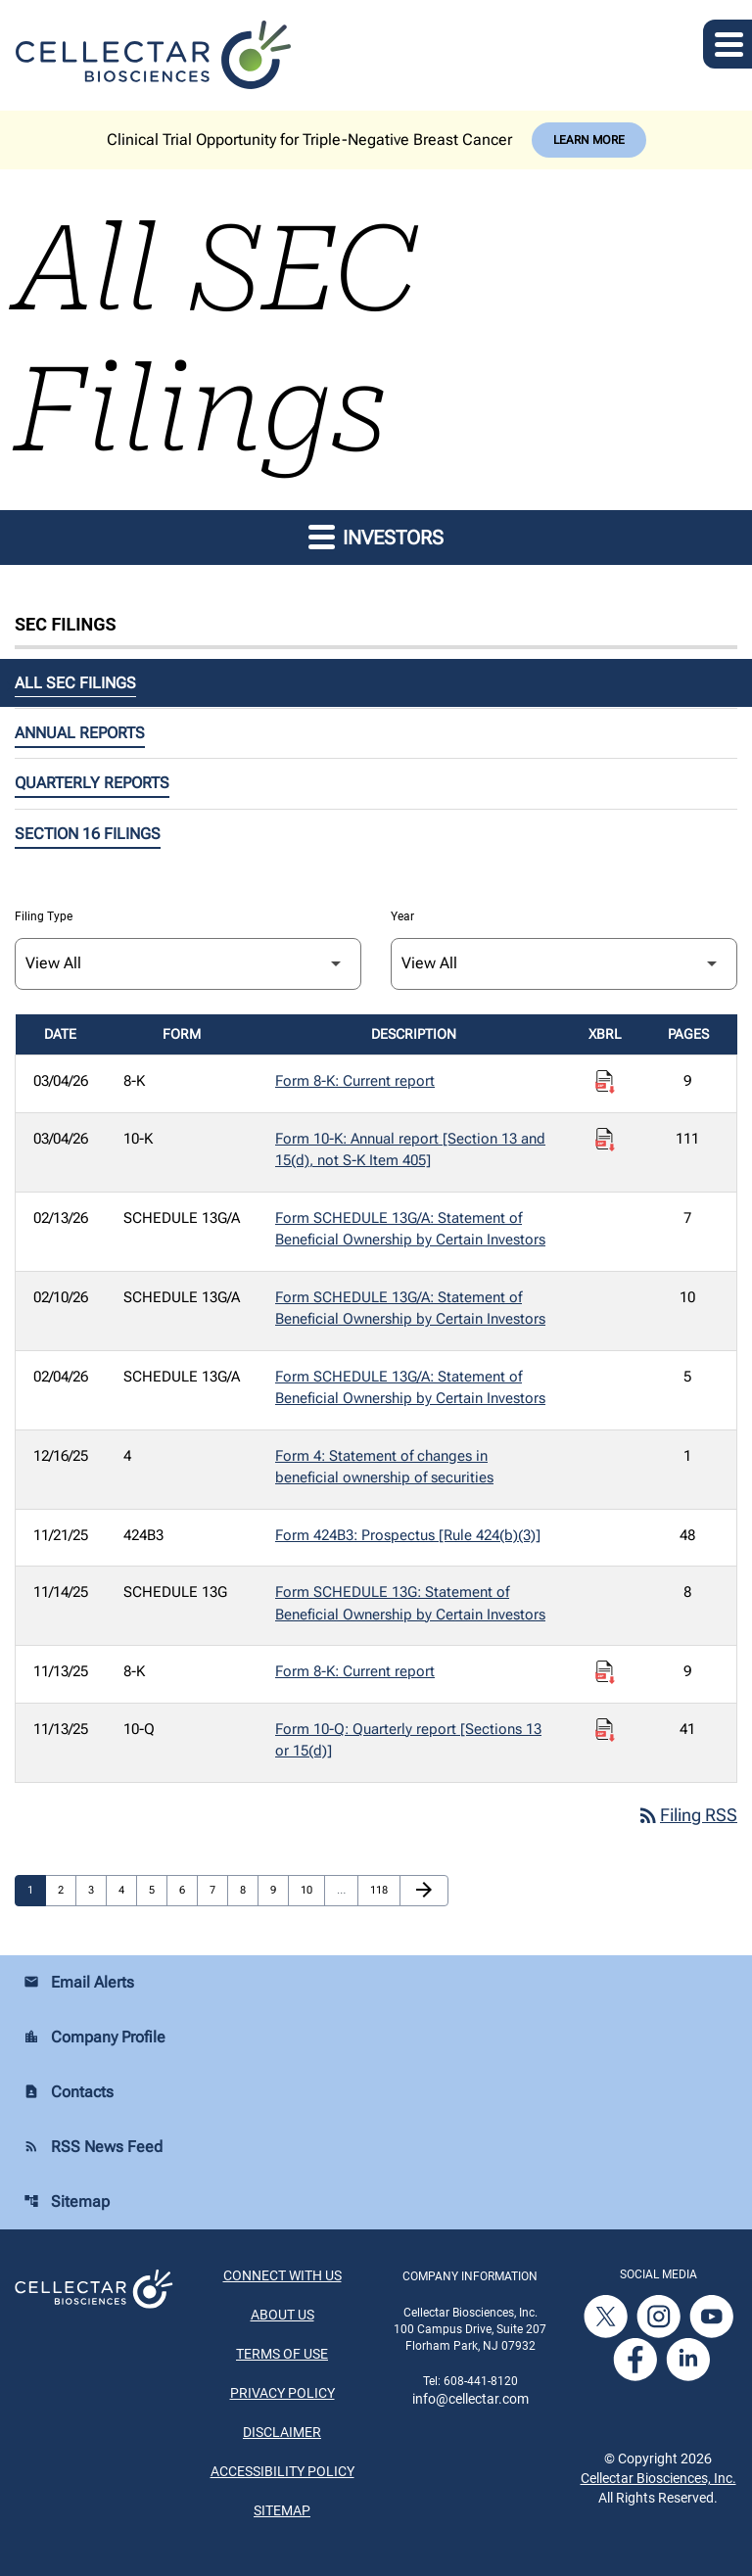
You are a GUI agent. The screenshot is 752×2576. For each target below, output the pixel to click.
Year (402, 916)
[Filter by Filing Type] (188, 964)
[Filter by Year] (564, 964)
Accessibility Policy (282, 2472)
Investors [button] (376, 536)
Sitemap (67, 2202)
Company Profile (94, 2038)
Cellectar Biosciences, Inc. (658, 2478)
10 (311, 1890)
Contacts (69, 2093)
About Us (282, 2315)
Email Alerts (79, 1983)
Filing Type (43, 916)
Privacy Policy (282, 2394)
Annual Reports (80, 733)
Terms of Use (282, 2355)
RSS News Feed (93, 2147)
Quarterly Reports (92, 782)
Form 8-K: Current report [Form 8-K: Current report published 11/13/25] (355, 1671)
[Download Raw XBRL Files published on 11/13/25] (605, 1672)
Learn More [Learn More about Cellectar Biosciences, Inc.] (589, 140)
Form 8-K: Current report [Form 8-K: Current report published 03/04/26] (355, 1081)
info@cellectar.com (470, 2399)
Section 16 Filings (88, 833)
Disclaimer (282, 2433)
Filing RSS (686, 1815)
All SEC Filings (75, 683)
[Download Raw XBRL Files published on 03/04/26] (605, 1082)
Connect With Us (282, 2276)
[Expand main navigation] (727, 44)
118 (381, 1890)
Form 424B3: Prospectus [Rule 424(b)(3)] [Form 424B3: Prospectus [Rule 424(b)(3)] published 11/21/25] (407, 1535)
